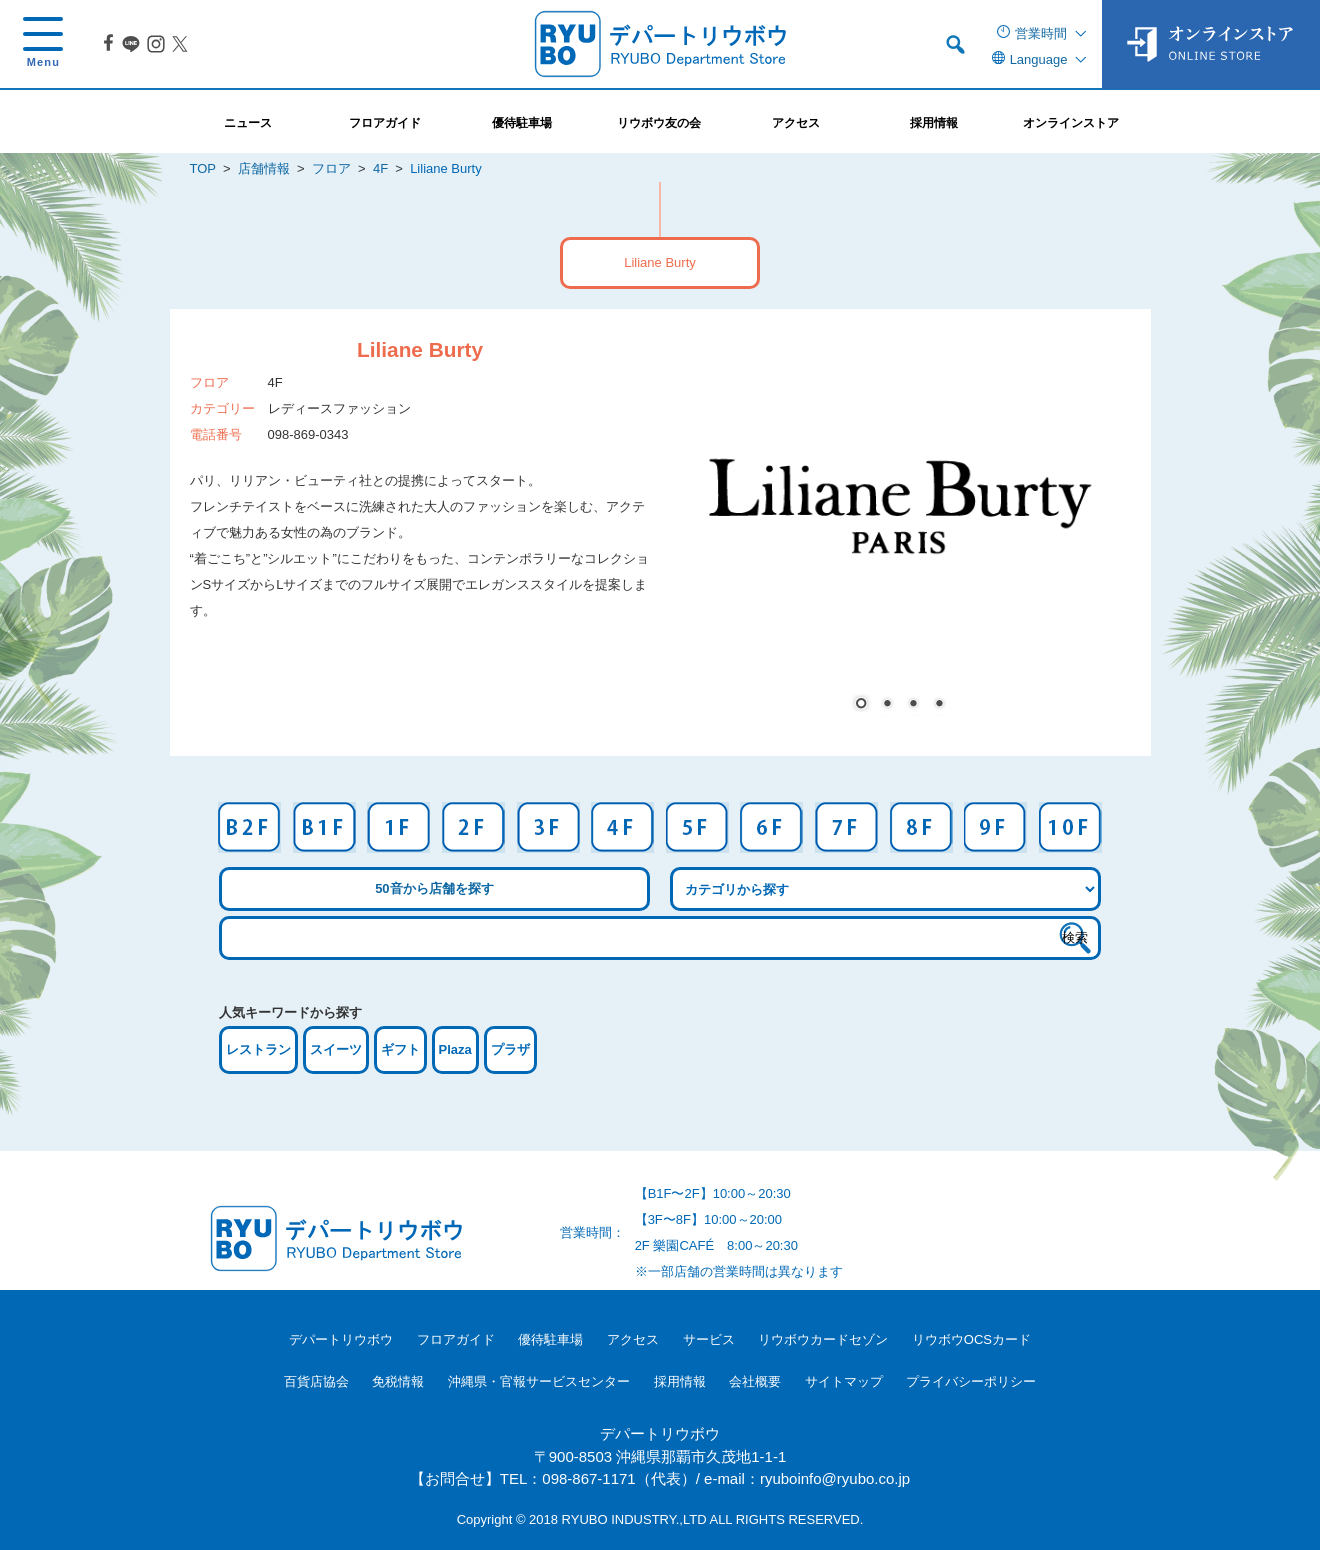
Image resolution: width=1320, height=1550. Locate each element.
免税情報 (398, 1381)
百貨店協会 (316, 1381)
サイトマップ (844, 1381)
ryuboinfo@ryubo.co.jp (835, 1478)
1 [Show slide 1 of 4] (861, 705)
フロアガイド (456, 1339)
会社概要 (755, 1381)
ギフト (400, 1049)
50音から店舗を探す (434, 888)
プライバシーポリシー (971, 1381)
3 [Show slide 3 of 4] (913, 705)
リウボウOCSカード (971, 1339)
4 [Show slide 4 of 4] (939, 705)
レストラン (258, 1049)
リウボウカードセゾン (823, 1339)
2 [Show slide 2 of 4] (887, 705)
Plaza (455, 1049)
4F (380, 168)
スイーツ (336, 1049)
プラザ (510, 1049)
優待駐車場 (550, 1339)
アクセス (633, 1339)
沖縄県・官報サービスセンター (539, 1381)
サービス (709, 1339)
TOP (203, 168)
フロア (331, 168)
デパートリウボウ (341, 1339)
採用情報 (680, 1381)
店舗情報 (264, 168)
